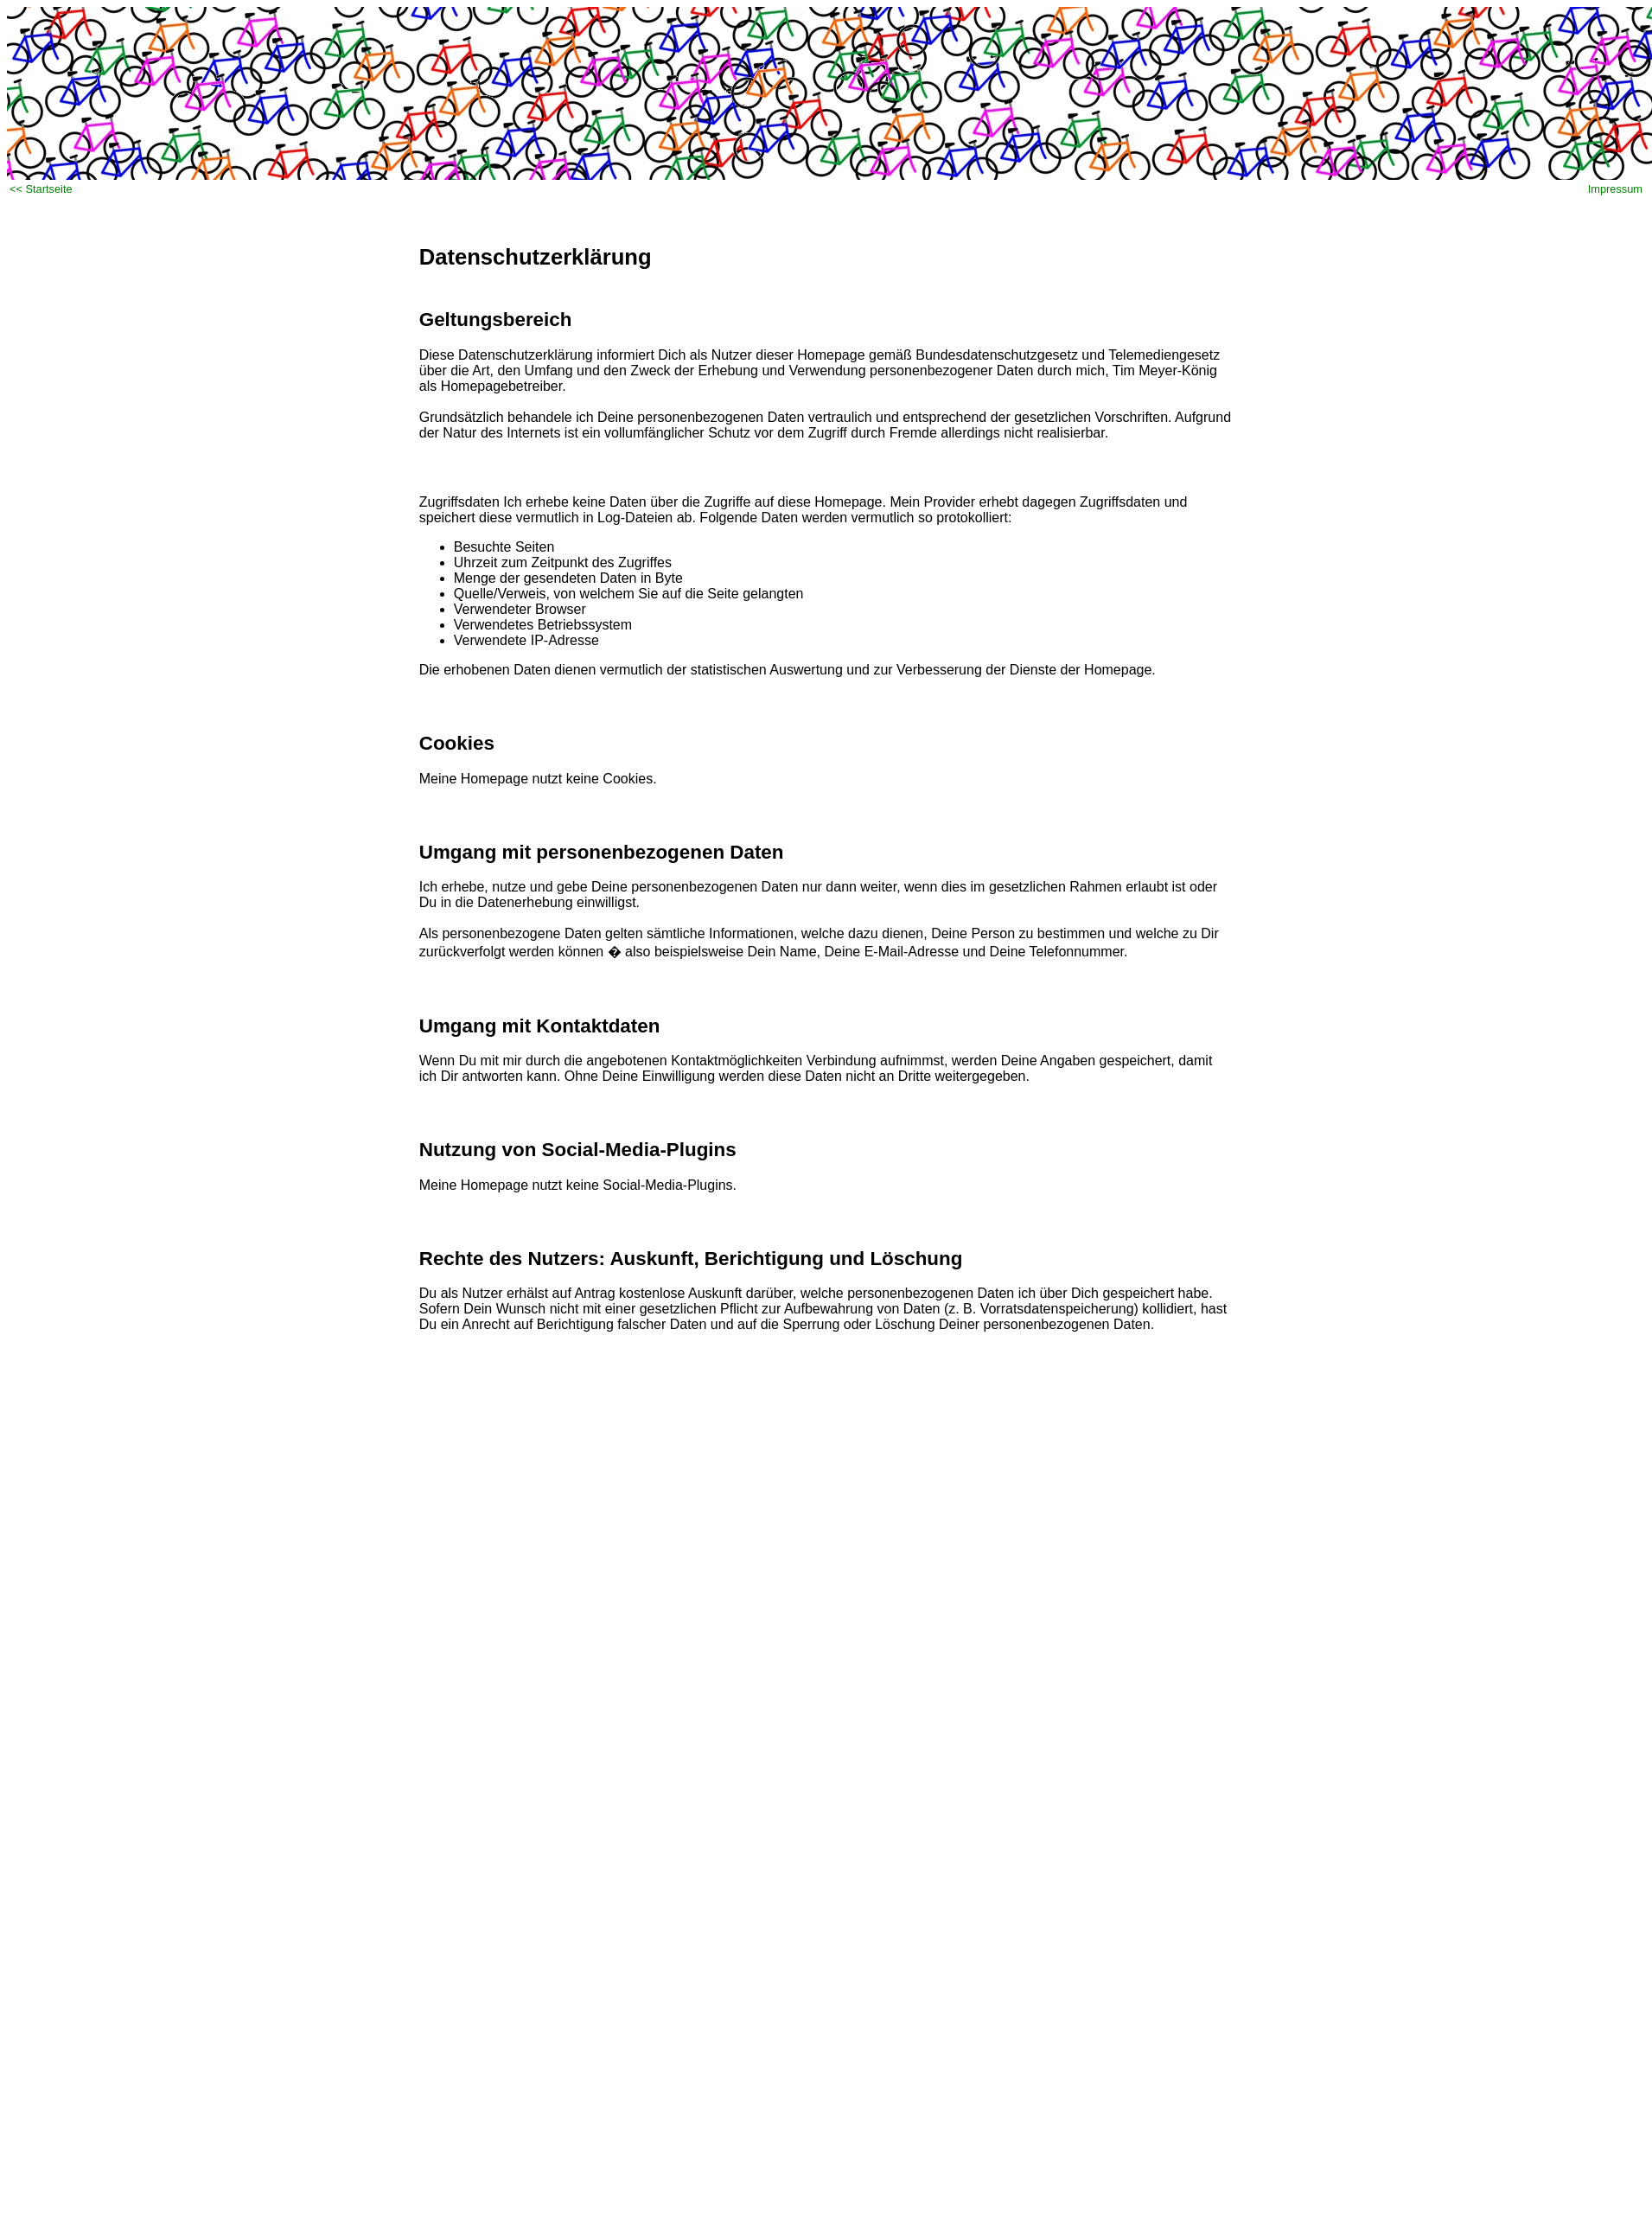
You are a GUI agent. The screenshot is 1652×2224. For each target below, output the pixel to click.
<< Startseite (41, 188)
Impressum (1615, 188)
